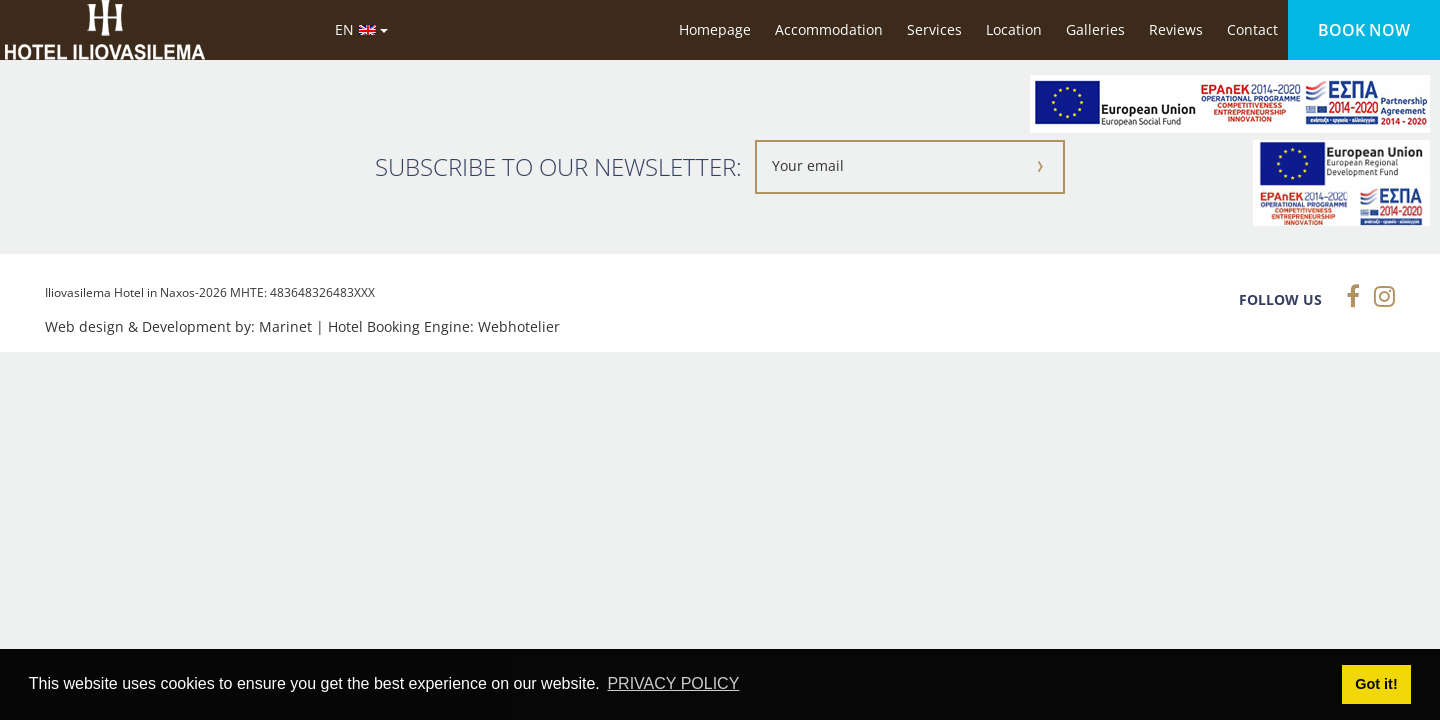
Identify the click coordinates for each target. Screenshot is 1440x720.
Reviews (1176, 29)
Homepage (715, 29)
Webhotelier (519, 326)
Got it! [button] (1376, 684)
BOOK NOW (1364, 30)
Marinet (285, 326)
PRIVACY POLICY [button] (673, 683)
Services (934, 29)
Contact (1252, 29)
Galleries (1095, 29)
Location (1014, 29)
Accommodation (829, 29)
